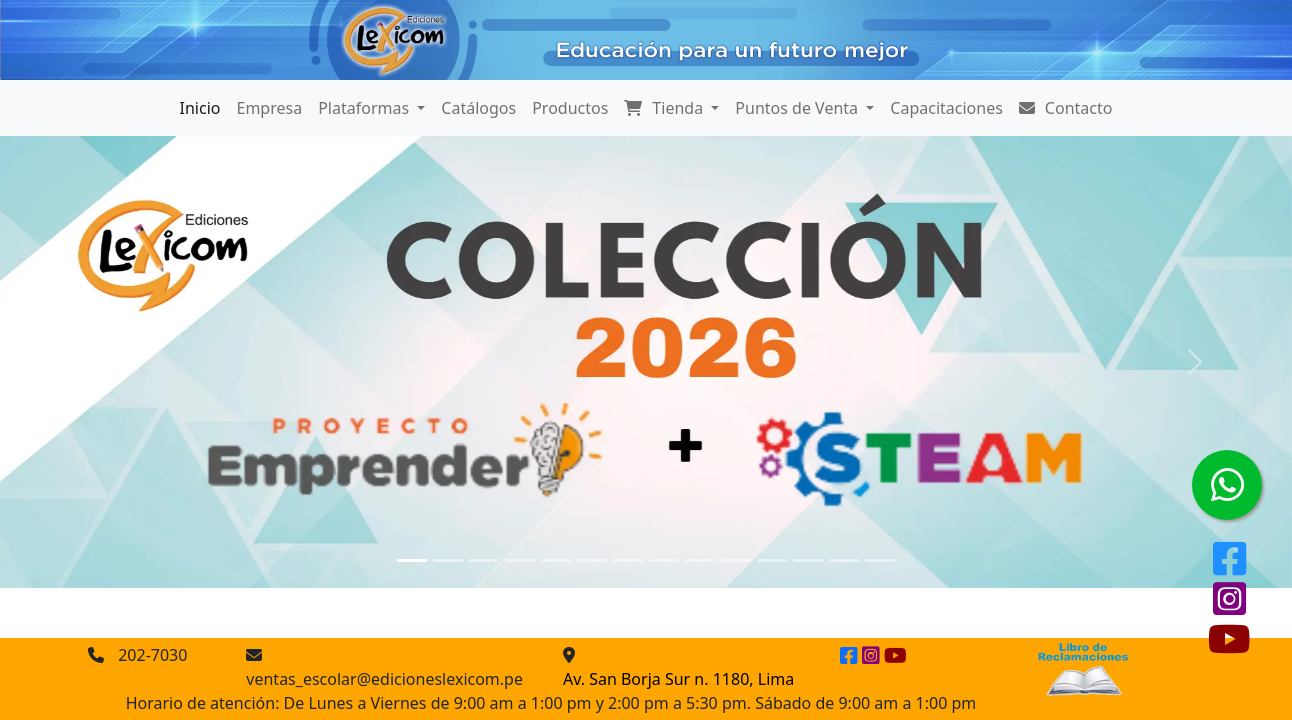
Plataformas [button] (365, 108)
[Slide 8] (664, 560)
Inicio (200, 108)
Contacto (1066, 108)
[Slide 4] (520, 560)
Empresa (270, 108)
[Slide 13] (844, 560)
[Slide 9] (700, 560)
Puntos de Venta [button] (798, 108)
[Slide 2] (448, 560)
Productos (570, 108)
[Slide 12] (808, 560)
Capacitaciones (946, 108)
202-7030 (152, 655)
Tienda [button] (665, 108)
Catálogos (478, 108)
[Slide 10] (736, 560)
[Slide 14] (880, 560)
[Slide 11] (772, 560)
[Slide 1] (412, 560)
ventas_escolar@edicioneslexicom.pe (384, 679)
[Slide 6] (592, 560)
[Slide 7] (628, 560)
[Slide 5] (556, 560)
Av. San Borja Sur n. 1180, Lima (678, 679)
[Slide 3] (484, 560)
